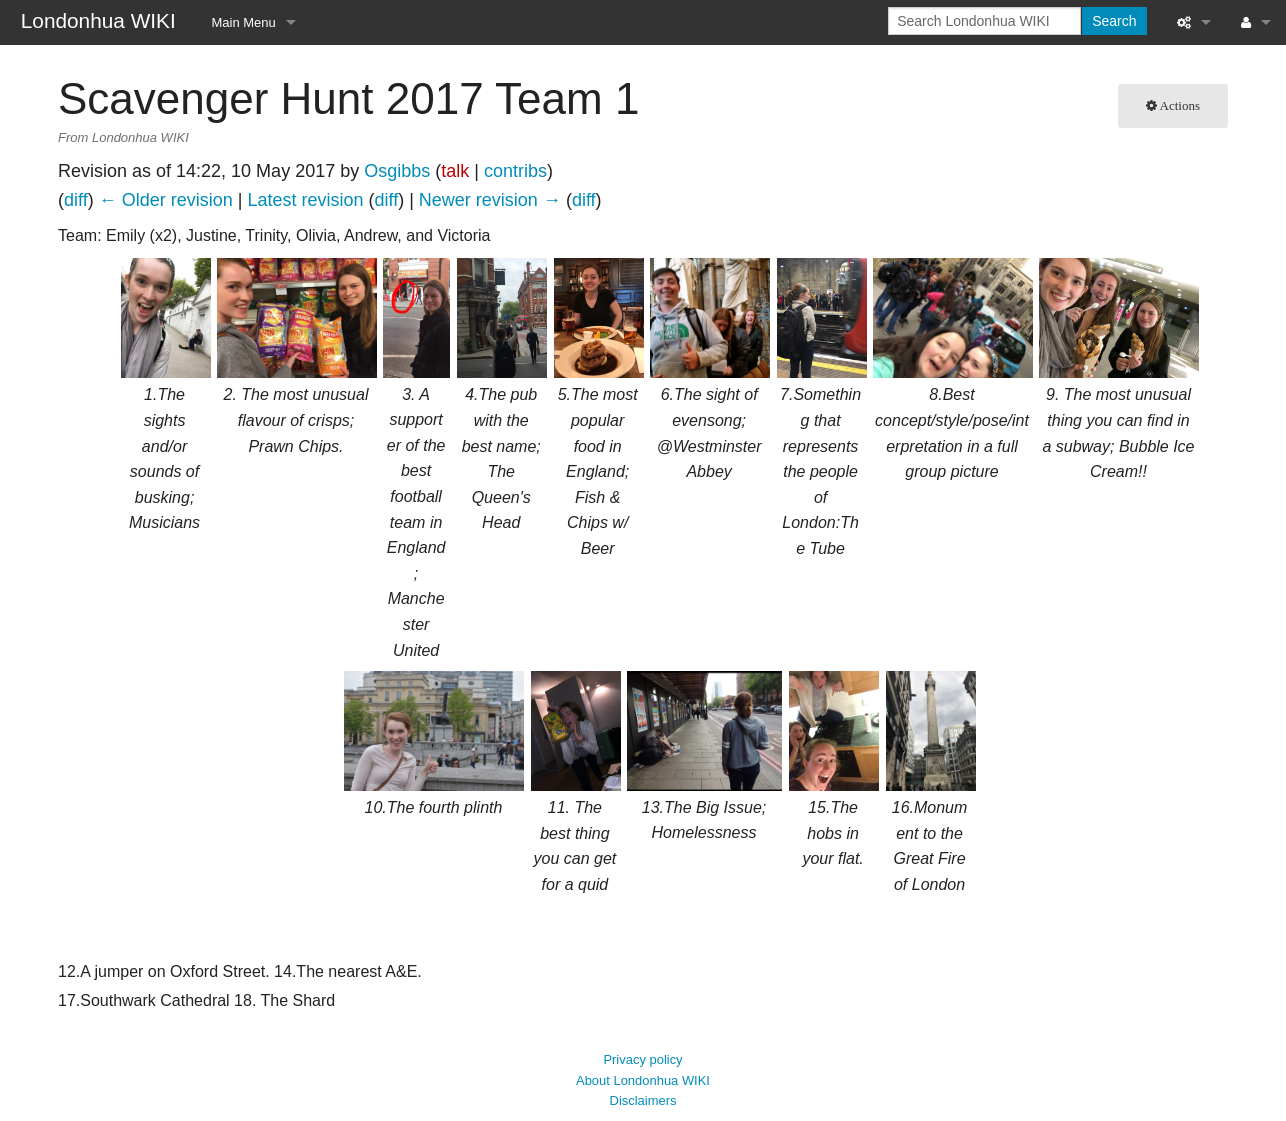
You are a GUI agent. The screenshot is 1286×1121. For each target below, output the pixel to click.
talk (455, 171)
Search (1114, 21)
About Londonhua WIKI (643, 1059)
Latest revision (305, 200)
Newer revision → (490, 200)
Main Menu (244, 22)
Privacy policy (642, 1039)
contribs (515, 171)
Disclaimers (643, 1080)
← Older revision (166, 200)
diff (76, 200)
